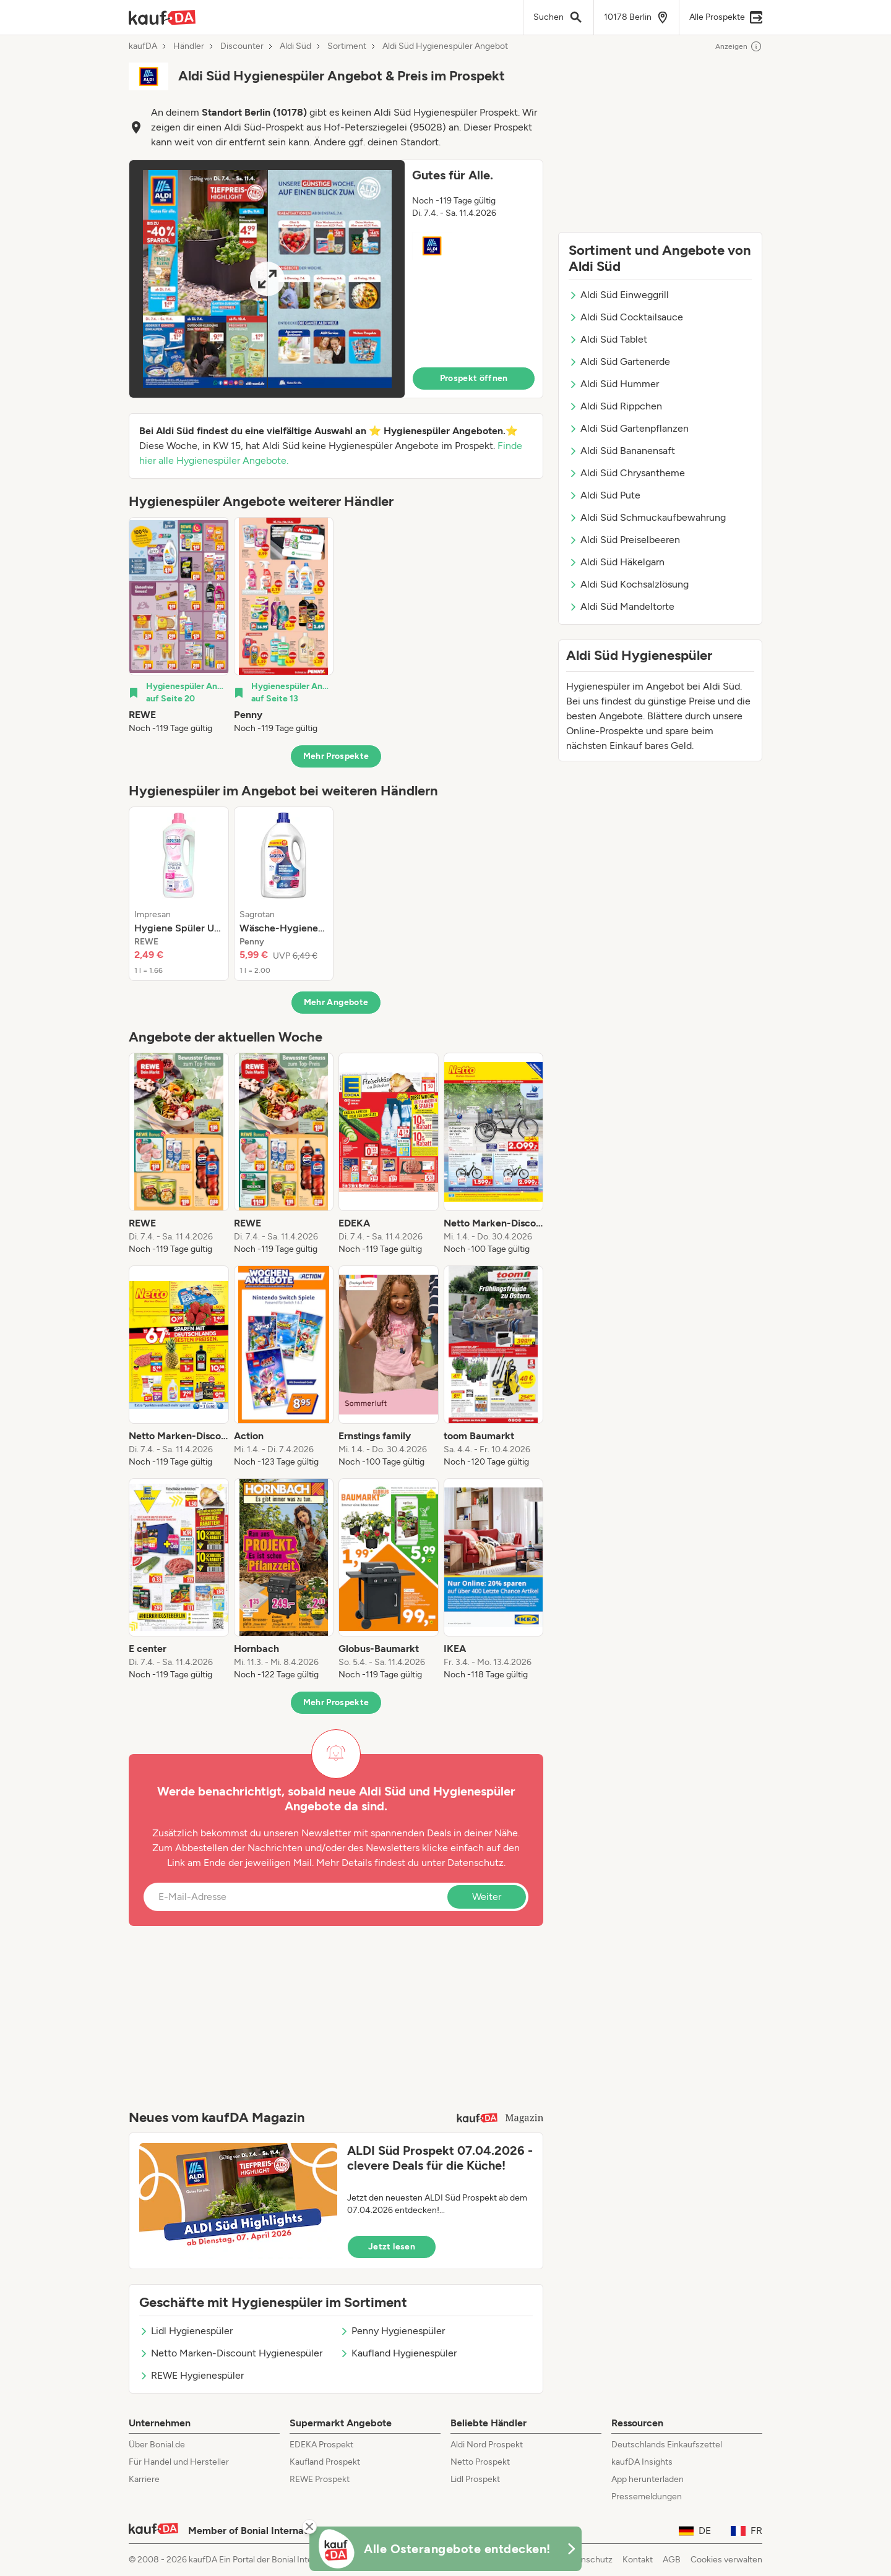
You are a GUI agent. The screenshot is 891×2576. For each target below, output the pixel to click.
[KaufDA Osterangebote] (445, 2549)
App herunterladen (647, 2479)
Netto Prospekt (480, 2462)
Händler (188, 46)
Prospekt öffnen (474, 378)
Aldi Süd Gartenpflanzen (629, 428)
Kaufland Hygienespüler (398, 2353)
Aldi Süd (295, 46)
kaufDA (143, 46)
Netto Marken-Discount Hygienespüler (230, 2353)
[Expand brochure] (267, 279)
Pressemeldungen (646, 2496)
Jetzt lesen (391, 2246)
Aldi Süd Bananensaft (622, 450)
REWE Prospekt (320, 2479)
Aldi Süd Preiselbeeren (624, 540)
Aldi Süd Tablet (608, 339)
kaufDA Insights (642, 2462)
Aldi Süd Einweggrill (619, 295)
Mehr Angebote (336, 1002)
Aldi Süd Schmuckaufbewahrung (647, 517)
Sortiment (346, 46)
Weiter (486, 1896)
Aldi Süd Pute (604, 495)
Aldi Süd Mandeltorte (621, 606)
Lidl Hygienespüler (186, 2331)
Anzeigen (738, 46)
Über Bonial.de (157, 2444)
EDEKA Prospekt (321, 2444)
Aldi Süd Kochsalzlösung (629, 584)
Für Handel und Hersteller (179, 2462)
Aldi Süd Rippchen (615, 406)
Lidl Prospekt (475, 2479)
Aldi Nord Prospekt (486, 2444)
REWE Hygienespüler (191, 2375)
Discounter (242, 46)
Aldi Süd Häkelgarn (617, 562)
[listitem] (179, 626)
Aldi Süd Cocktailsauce (626, 317)
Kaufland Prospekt (325, 2462)
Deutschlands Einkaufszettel (666, 2444)
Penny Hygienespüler (392, 2331)
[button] (336, 279)
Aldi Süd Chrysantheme (627, 473)
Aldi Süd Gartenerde (619, 361)
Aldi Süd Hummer (614, 384)
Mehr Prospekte (336, 756)
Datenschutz (475, 1862)
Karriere (144, 2479)
